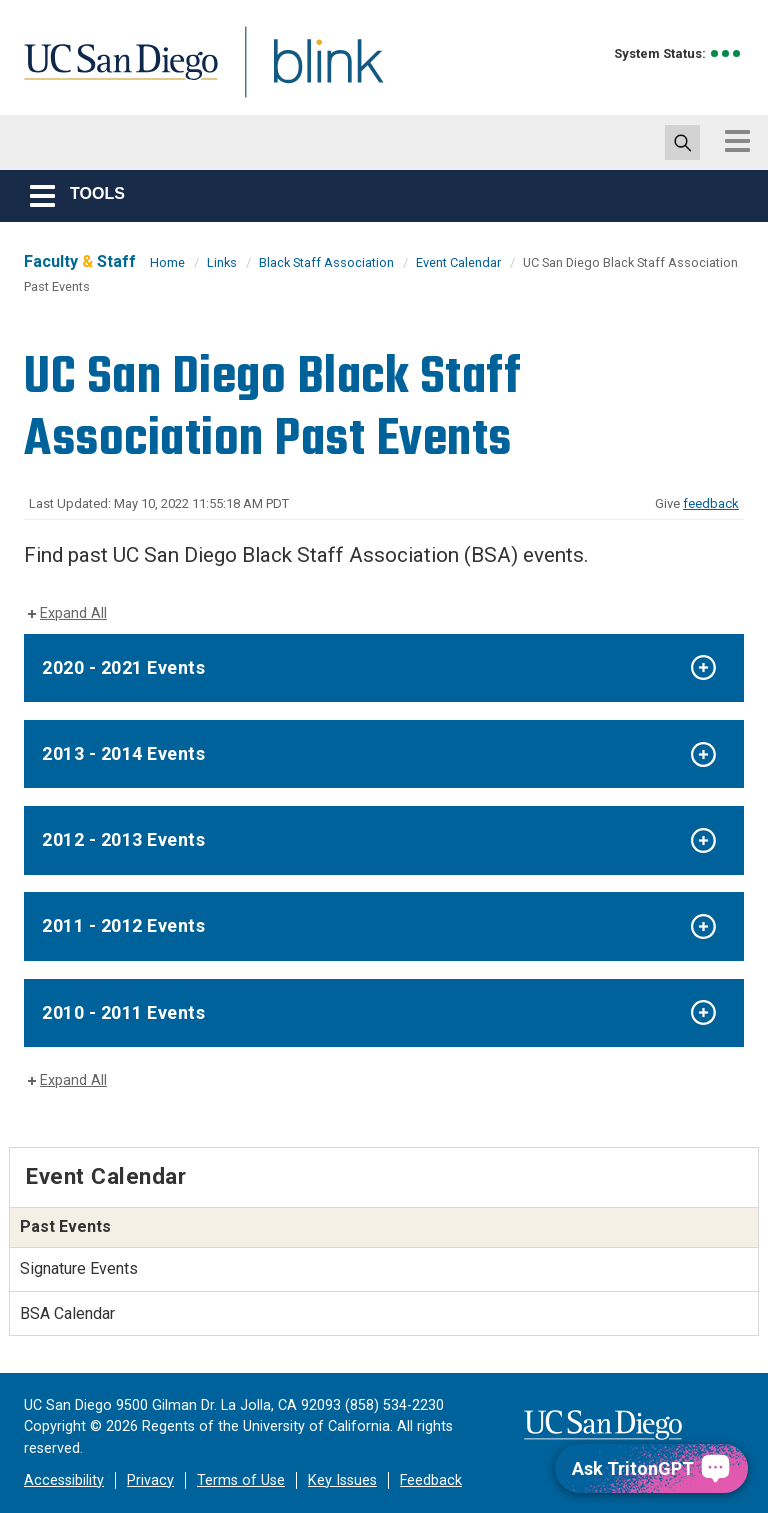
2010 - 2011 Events (123, 1012)
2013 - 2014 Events (123, 753)
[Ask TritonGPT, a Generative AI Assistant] (651, 1468)
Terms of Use (241, 1480)
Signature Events (79, 1268)
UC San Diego (114, 73)
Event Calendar (458, 262)
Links (222, 262)
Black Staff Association (326, 262)
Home (167, 262)
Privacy (150, 1480)
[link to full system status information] (726, 53)
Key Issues (342, 1480)
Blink (309, 73)
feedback (711, 503)
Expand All (73, 613)
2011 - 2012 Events (123, 925)
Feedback (431, 1480)
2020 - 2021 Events (123, 667)
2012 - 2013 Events (123, 839)
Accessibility (64, 1480)
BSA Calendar (67, 1313)
